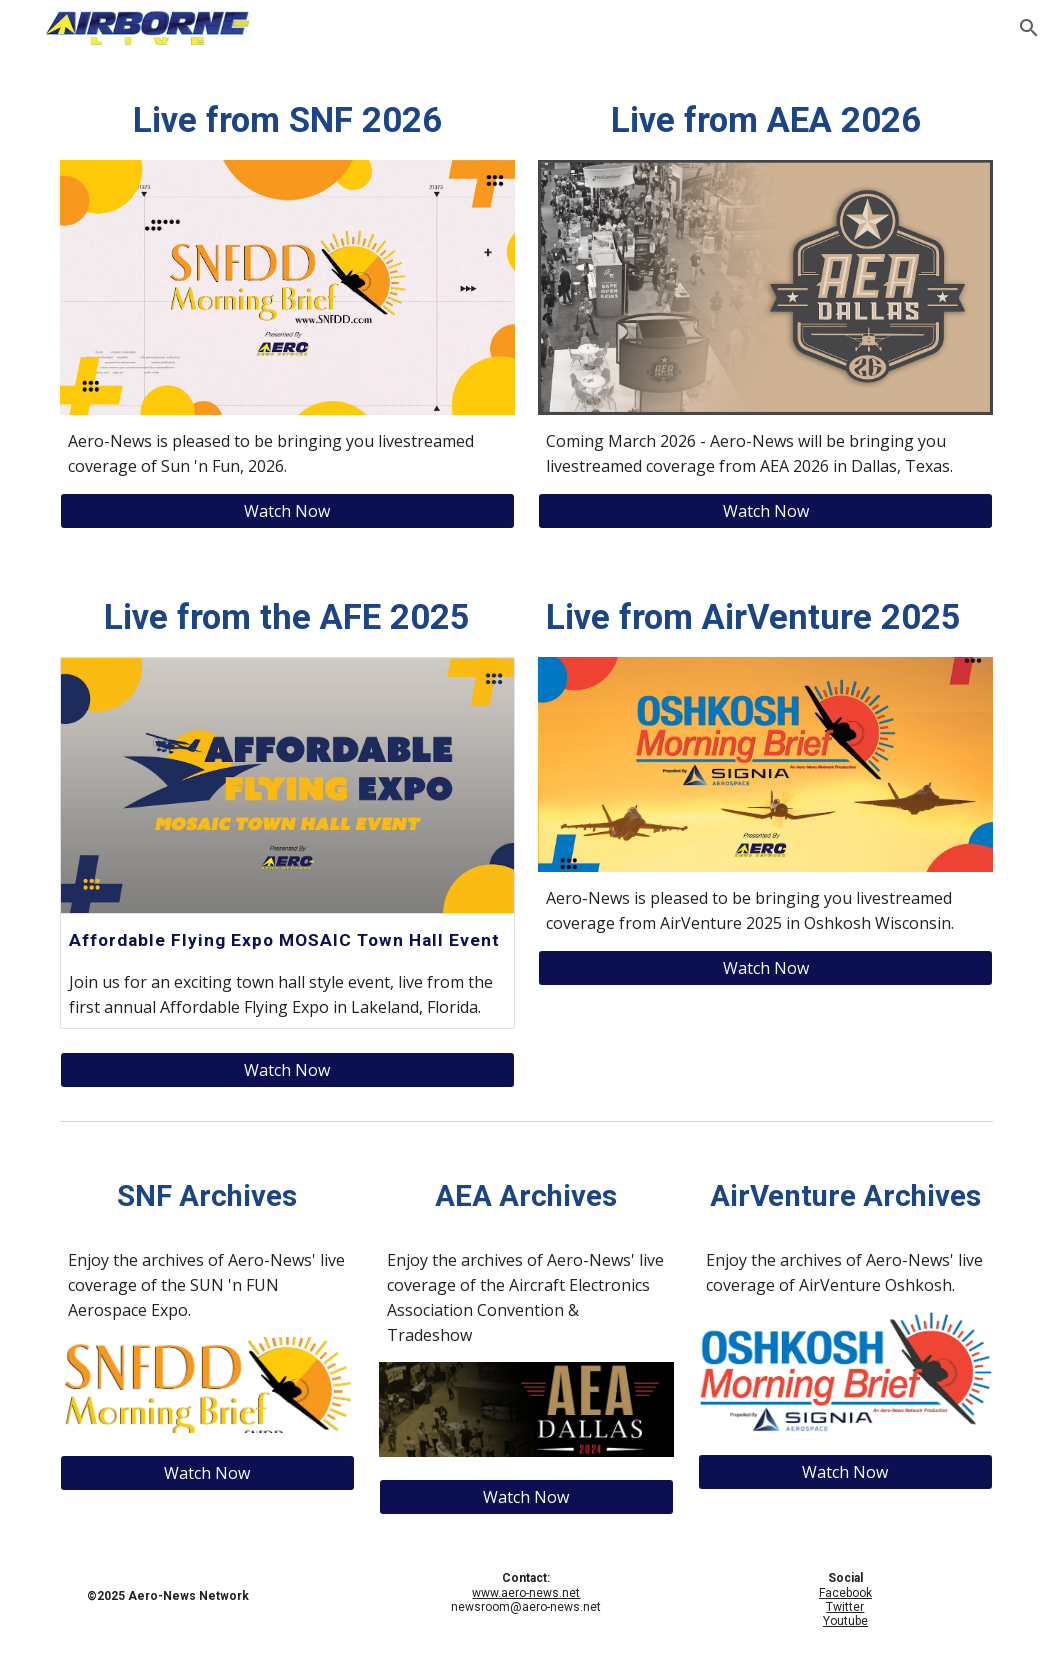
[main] (287, 120)
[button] (1029, 28)
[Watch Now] (287, 511)
